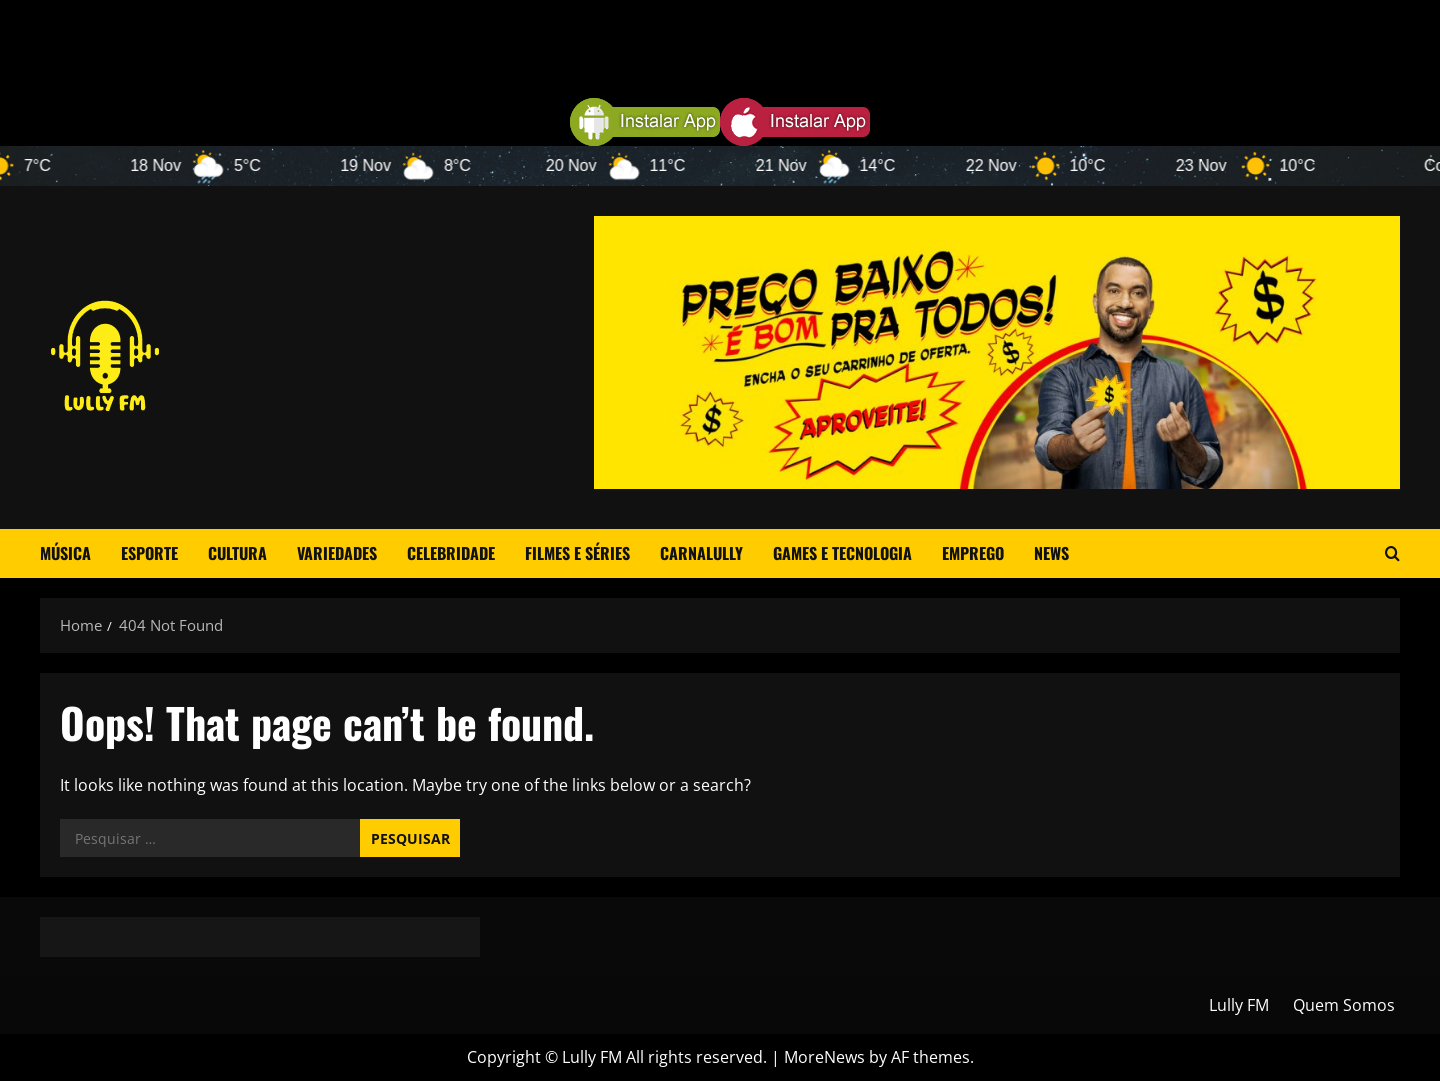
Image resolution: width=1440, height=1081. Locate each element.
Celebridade (451, 553)
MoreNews (824, 1057)
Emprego (973, 553)
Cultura (237, 553)
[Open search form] (1392, 553)
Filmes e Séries (577, 553)
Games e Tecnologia (842, 553)
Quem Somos (1344, 1005)
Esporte (149, 553)
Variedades (337, 553)
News (1051, 553)
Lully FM (1239, 1005)
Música (65, 553)
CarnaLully (701, 553)
